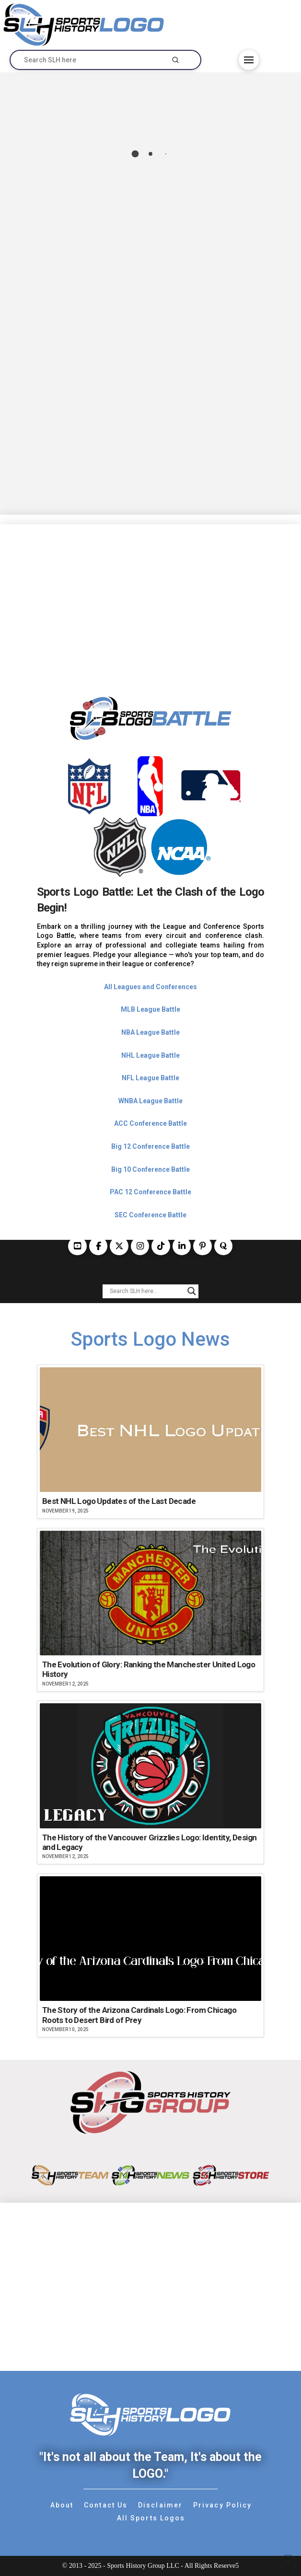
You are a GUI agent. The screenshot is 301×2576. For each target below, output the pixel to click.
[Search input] (146, 1291)
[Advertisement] (150, 591)
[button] (249, 60)
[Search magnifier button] (191, 1291)
